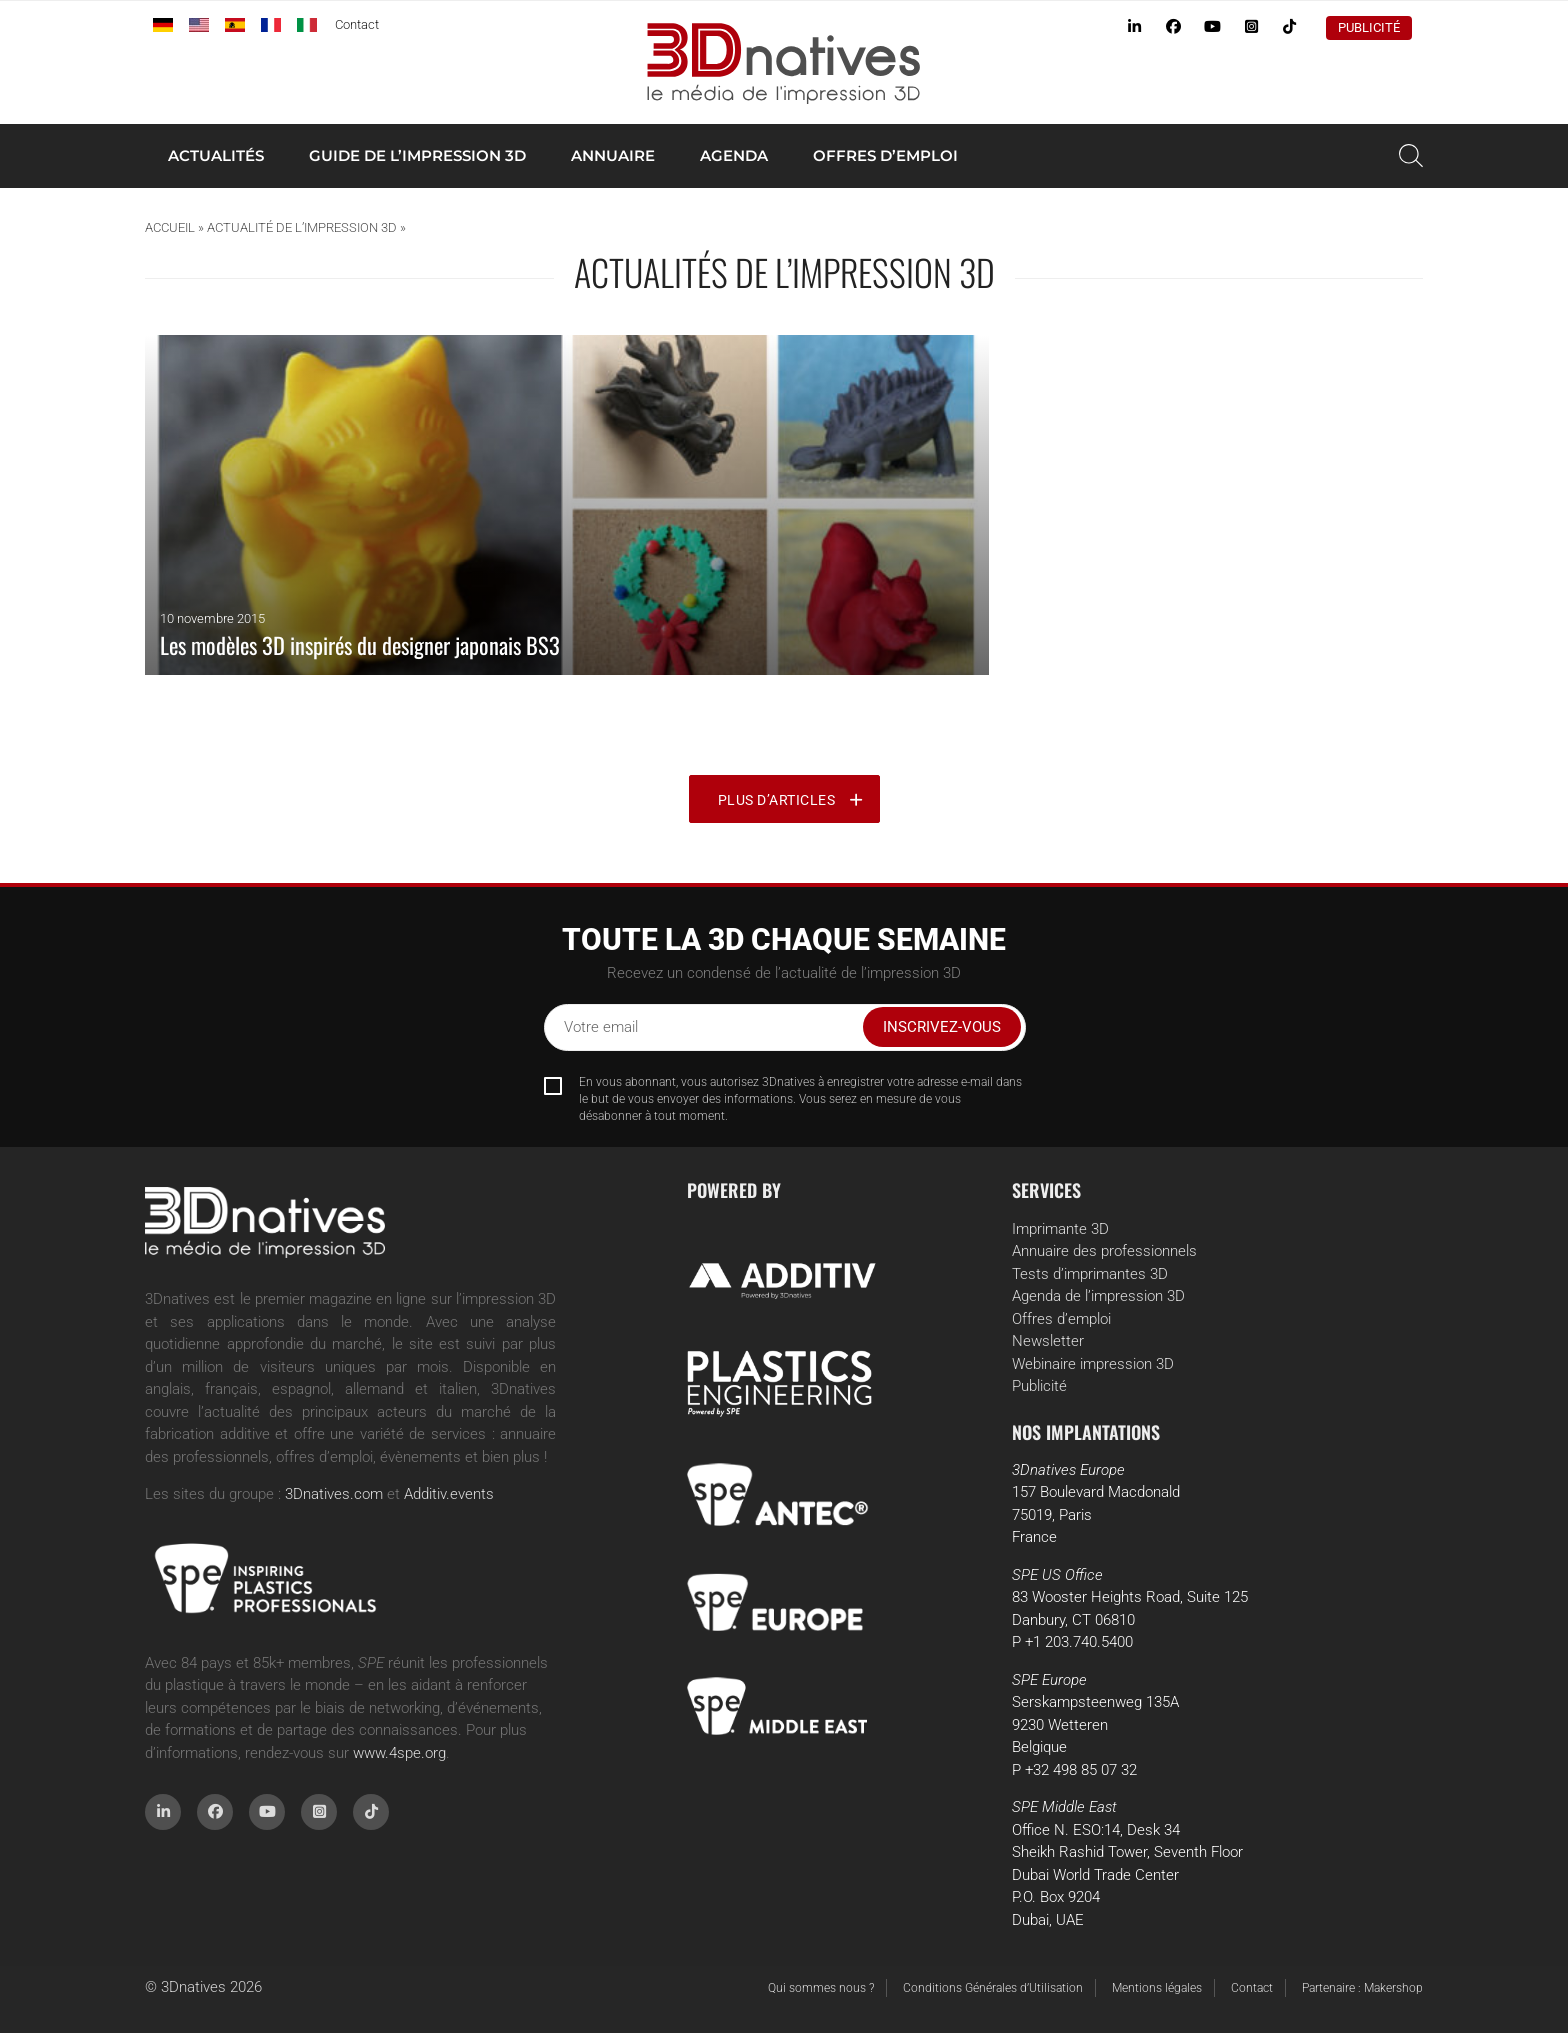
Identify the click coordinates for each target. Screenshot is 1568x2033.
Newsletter (1048, 1341)
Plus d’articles (777, 800)
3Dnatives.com (334, 1494)
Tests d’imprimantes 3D (1090, 1274)
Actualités (216, 155)
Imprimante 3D (1060, 1229)
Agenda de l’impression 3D (1098, 1296)
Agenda (734, 155)
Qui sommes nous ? (821, 1988)
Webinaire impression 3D (1093, 1364)
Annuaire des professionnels (1104, 1251)
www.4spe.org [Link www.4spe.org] (399, 1753)
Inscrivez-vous (942, 1027)
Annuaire (613, 155)
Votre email (601, 1027)
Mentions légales (1157, 1988)
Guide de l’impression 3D (417, 155)
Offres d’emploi (885, 155)
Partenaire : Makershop (1362, 1988)
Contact (357, 24)
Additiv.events (449, 1494)
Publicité (1369, 27)
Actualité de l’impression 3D (302, 227)
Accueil (170, 227)
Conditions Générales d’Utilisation (993, 1988)
